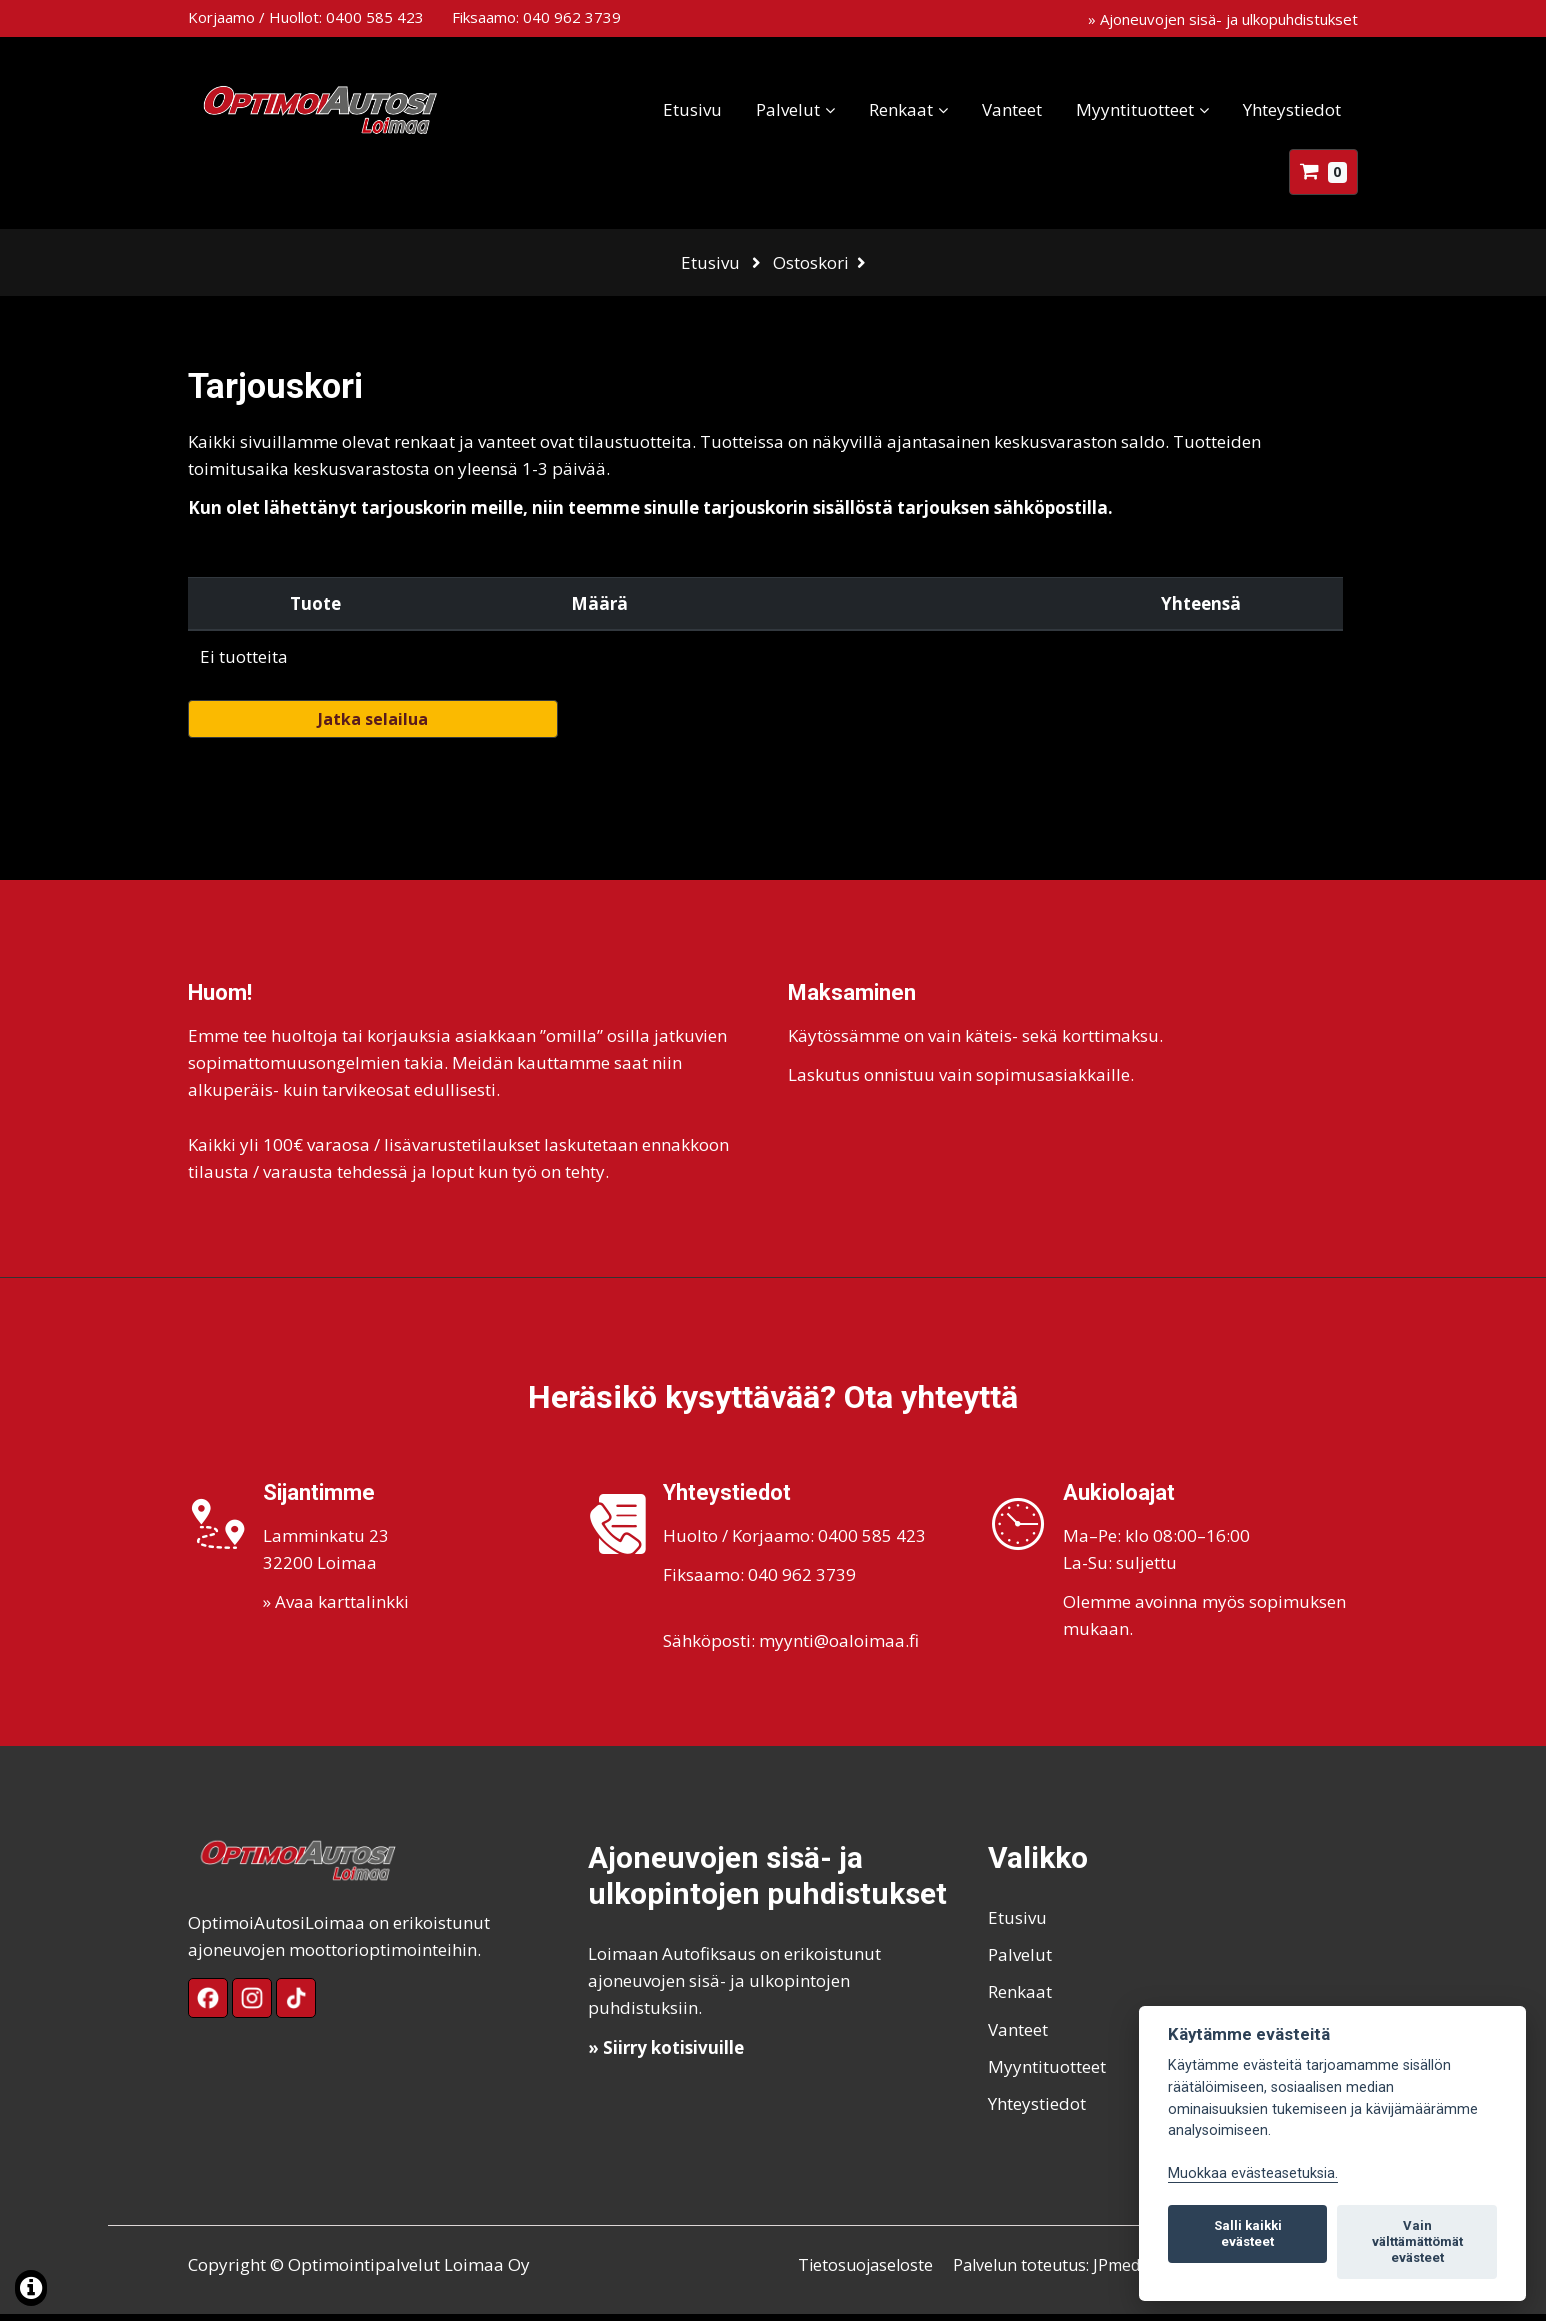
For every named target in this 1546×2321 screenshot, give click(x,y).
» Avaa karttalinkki (336, 1608)
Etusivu (692, 109)
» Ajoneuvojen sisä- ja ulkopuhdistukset (1223, 19)
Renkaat (901, 109)
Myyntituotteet (1135, 109)
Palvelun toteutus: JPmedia (1064, 2271)
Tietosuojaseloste (868, 2271)
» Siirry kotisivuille (666, 2053)
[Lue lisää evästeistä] (31, 2290)
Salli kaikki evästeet (1248, 2233)
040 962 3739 (572, 17)
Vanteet (1012, 109)
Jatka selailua (373, 726)
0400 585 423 (375, 17)
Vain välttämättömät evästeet (1417, 2241)
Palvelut (788, 109)
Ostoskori (811, 262)
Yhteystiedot (1292, 109)
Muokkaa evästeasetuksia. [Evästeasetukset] (1253, 2173)
